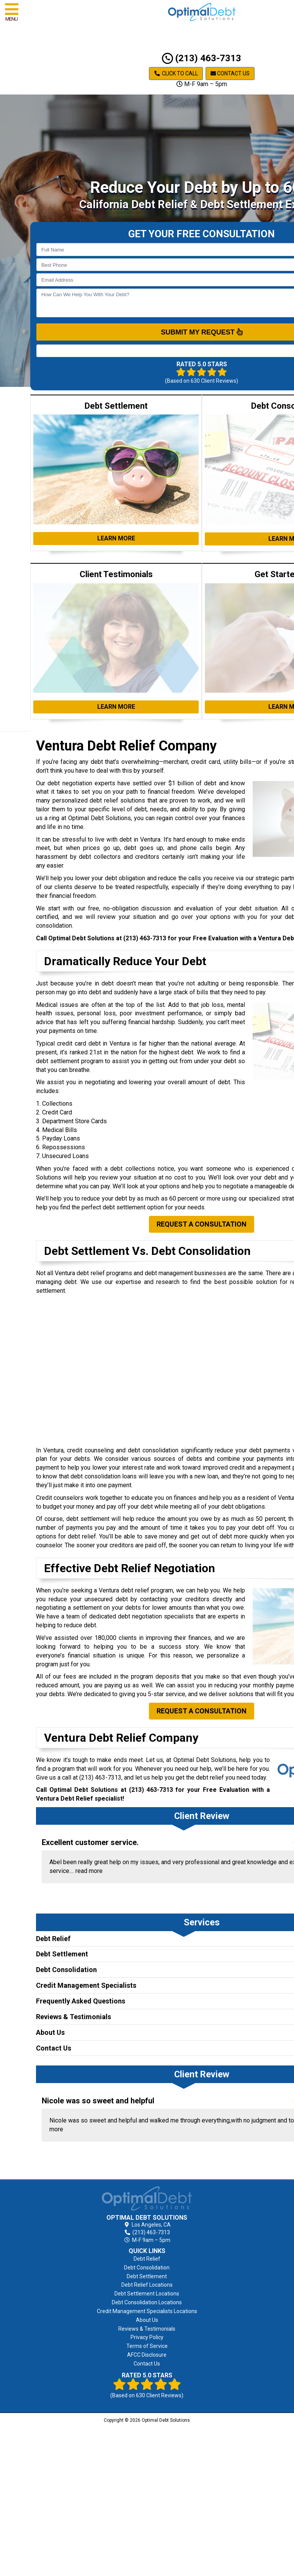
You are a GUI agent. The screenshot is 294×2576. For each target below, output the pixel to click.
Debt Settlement (62, 1954)
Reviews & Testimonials (73, 2017)
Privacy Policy (147, 2337)
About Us (50, 2032)
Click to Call (176, 73)
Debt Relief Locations (147, 2285)
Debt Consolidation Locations (147, 2302)
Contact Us (230, 73)
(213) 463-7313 (201, 58)
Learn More (116, 538)
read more (89, 1870)
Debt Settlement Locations (146, 2294)
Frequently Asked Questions (80, 2001)
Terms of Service (147, 2346)
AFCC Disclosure (147, 2355)
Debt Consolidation (66, 1970)
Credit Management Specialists (86, 1985)
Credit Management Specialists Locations (147, 2311)
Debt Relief (53, 1939)
